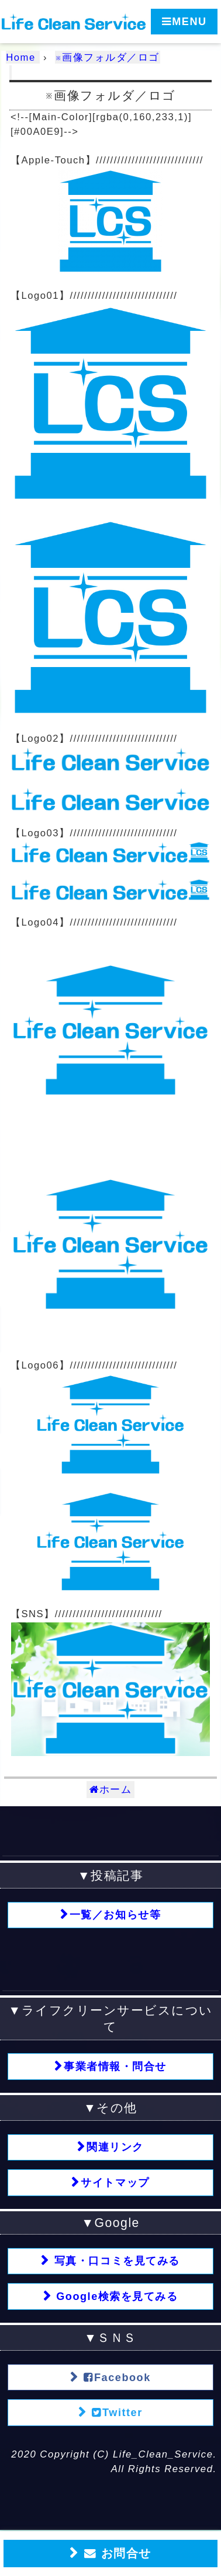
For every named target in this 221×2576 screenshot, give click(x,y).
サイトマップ (115, 2182)
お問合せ (115, 2553)
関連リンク (115, 2147)
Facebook (115, 2377)
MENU (183, 21)
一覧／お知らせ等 (115, 1915)
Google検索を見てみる (115, 2296)
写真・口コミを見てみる (114, 2261)
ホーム (110, 1790)
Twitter (115, 2412)
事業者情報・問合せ (115, 2066)
